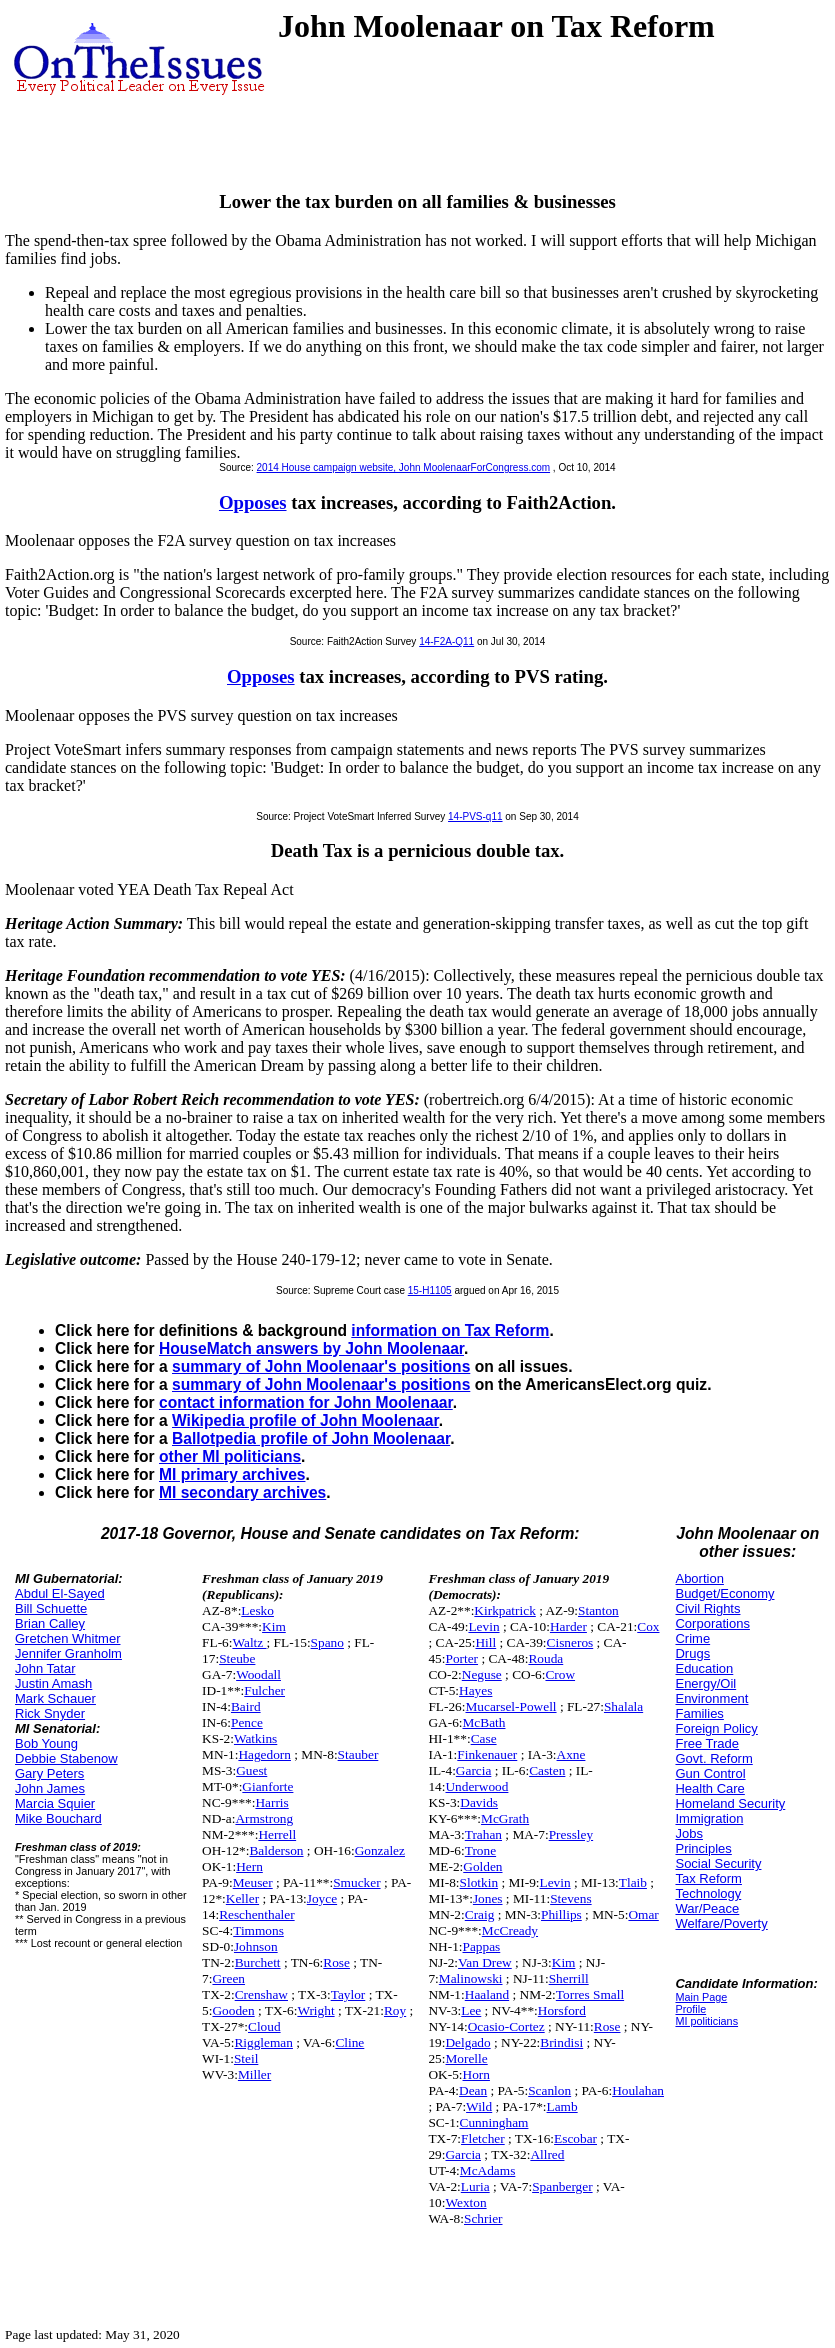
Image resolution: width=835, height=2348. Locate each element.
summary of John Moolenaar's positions (321, 1366)
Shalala (623, 1706)
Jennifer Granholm (68, 1653)
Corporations (712, 1623)
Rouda (545, 1658)
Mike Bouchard (58, 1818)
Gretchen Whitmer (67, 1638)
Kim (274, 1626)
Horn (476, 2074)
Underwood (476, 1786)
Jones (488, 1898)
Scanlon (549, 2090)
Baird (246, 1706)
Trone (480, 1850)
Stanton (598, 1610)
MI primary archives (232, 1474)
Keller (242, 1898)
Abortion (699, 1578)
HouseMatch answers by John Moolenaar (311, 1348)
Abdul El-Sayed (60, 1593)
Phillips (561, 1914)
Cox (648, 1626)
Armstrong (264, 1818)
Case (484, 1738)
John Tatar (45, 1668)
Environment (711, 1698)
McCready (510, 1930)
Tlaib (633, 1882)
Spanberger (562, 2186)
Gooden (233, 2010)
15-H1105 (430, 1290)
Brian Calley (50, 1623)
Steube (237, 1658)
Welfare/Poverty (721, 1923)
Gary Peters (49, 1773)
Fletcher (483, 2138)
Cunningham (494, 2122)
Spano (327, 1642)
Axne (571, 1754)
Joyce (322, 1898)
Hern (249, 1866)
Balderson (276, 1850)
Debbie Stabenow (66, 1758)
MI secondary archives (242, 1492)
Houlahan (638, 2090)
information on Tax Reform (450, 1330)
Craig (480, 1914)
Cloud (264, 2026)
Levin (483, 1626)
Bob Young (46, 1743)
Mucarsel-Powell (510, 1706)
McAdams (488, 2170)
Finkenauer (487, 1754)
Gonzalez (380, 1850)
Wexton (465, 2202)
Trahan (483, 1834)
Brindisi (561, 2042)
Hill (485, 1642)
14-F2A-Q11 (446, 641)
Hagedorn (264, 1754)
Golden (482, 1866)
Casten (547, 1770)
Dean (473, 2090)
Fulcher (264, 1690)
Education (704, 1668)
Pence (247, 1722)
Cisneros (570, 1642)
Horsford (562, 2010)
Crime (692, 1638)
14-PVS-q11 (475, 816)
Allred (547, 2154)
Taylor (348, 1994)
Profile (690, 2009)
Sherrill (569, 1978)
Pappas (482, 1946)
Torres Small (590, 1994)
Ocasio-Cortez (506, 2026)
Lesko (257, 1610)
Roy (395, 2010)
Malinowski (471, 1978)
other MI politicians (230, 1456)
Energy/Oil (705, 1683)
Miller (254, 2074)
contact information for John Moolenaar (306, 1402)
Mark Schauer (55, 1698)
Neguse (482, 1674)
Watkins (255, 1738)
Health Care (709, 1788)
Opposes (253, 502)
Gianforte (267, 1786)
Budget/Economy (724, 1593)
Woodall (258, 1674)
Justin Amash (53, 1683)
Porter (461, 1658)
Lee (471, 2010)
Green (228, 1978)
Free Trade (707, 1743)
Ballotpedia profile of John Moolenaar (311, 1438)
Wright (315, 2010)
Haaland (487, 1994)
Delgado (467, 2042)
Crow (560, 1674)
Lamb (562, 2106)
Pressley (571, 1834)
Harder (568, 1626)
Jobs (688, 1833)
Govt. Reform (713, 1758)
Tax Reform (708, 1878)
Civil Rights (707, 1608)
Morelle (466, 2058)
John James (50, 1788)
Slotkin (479, 1882)
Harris (271, 1802)
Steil (246, 2058)
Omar (643, 1914)
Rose (336, 1962)
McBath (484, 1722)
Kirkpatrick (504, 1610)
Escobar (575, 2138)
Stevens (570, 1898)
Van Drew (485, 1962)
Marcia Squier (55, 1803)
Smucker (356, 1882)
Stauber (358, 1754)
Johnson (256, 1946)
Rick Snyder (50, 1713)
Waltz (249, 1642)
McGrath (505, 1818)
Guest (251, 1770)
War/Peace (707, 1908)
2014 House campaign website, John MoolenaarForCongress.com (404, 467)
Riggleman (263, 2042)
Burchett (258, 1962)
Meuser (253, 1882)
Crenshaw (261, 1994)
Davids (479, 1802)
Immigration (709, 1818)
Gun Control (710, 1773)
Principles (703, 1848)
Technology (708, 1893)
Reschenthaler (257, 1914)
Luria (475, 2186)
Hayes (475, 1690)
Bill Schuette (51, 1608)
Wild (479, 2106)
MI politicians (706, 2021)
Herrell (277, 1834)
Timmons (258, 1930)
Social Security (718, 1863)
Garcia (474, 1770)
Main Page (701, 1997)
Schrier (483, 2218)
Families (699, 1713)
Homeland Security (730, 1803)
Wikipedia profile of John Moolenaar (305, 1420)
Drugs (692, 1653)
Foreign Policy (716, 1728)
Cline (349, 2042)
